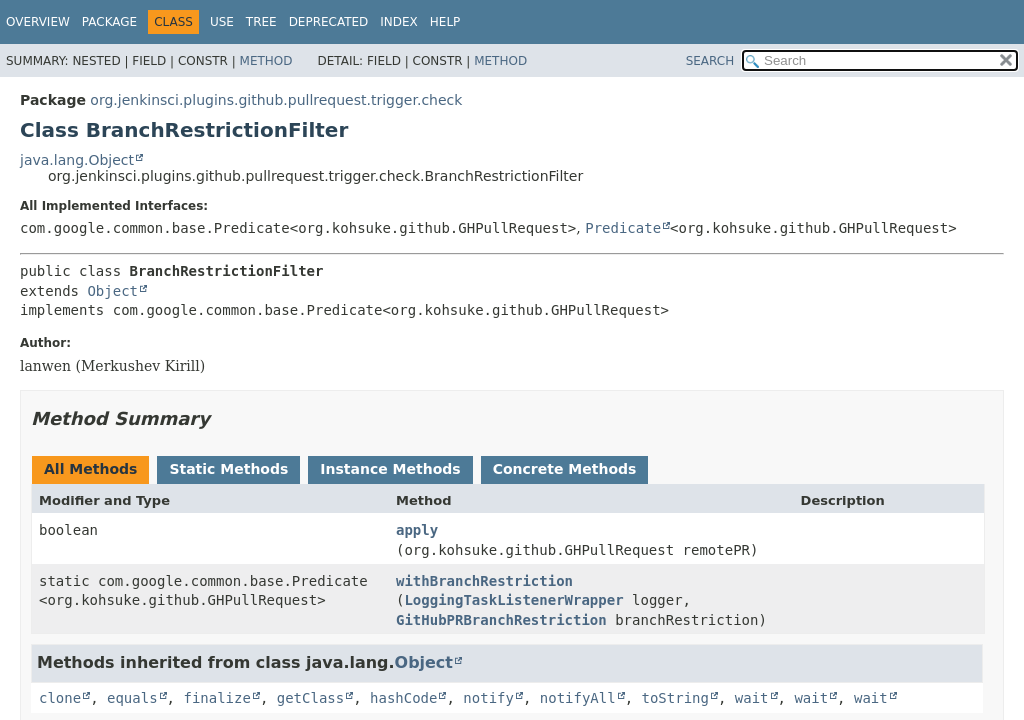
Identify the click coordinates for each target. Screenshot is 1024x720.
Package (109, 22)
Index (399, 22)
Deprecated (329, 22)
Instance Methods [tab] (390, 469)
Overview (38, 22)
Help (445, 22)
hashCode (403, 698)
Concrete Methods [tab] (565, 469)
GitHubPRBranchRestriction (501, 620)
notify (488, 698)
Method (266, 61)
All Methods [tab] (90, 469)
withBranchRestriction (484, 581)
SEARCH (710, 61)
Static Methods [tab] (228, 469)
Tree (261, 22)
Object (112, 291)
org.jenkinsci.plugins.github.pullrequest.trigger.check (276, 100)
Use (222, 22)
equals (132, 698)
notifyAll (578, 698)
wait (752, 698)
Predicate (623, 228)
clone (60, 698)
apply (417, 530)
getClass (310, 698)
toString (675, 698)
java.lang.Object (77, 160)
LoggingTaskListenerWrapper (513, 600)
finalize (216, 698)
